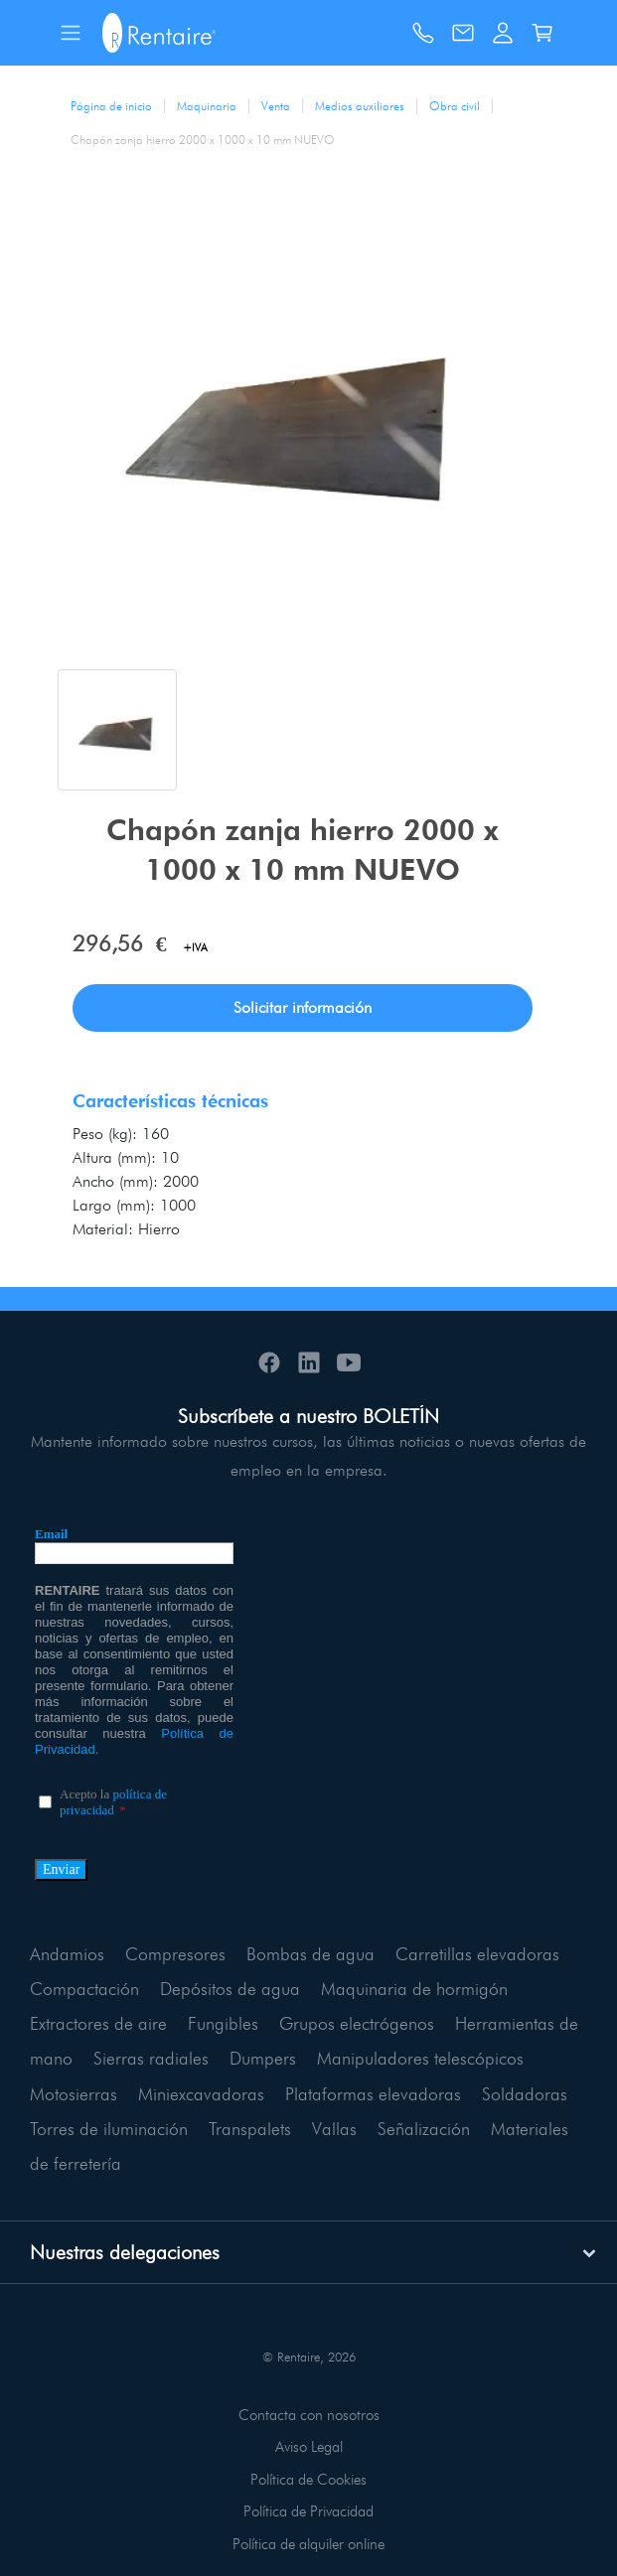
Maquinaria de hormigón (414, 1988)
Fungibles (223, 2023)
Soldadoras (524, 2093)
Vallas (334, 2128)
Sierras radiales (151, 2058)
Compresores (175, 1953)
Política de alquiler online (308, 2544)
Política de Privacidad (308, 2511)
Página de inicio (111, 105)
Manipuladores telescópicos (420, 2058)
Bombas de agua (310, 1953)
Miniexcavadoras (201, 2093)
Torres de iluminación (109, 2128)
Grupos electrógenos (356, 2023)
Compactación (84, 1988)
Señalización (424, 2128)
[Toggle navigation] (70, 33)
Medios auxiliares (359, 105)
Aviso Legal (309, 2447)
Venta (275, 105)
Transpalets (250, 2128)
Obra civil (454, 105)
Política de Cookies (308, 2480)
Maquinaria (206, 105)
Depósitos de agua (230, 1988)
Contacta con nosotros (309, 2415)
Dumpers (263, 2058)
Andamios (67, 1953)
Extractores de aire (98, 2023)
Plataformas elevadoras (373, 2093)
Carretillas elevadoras (477, 1953)
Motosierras (73, 2093)
